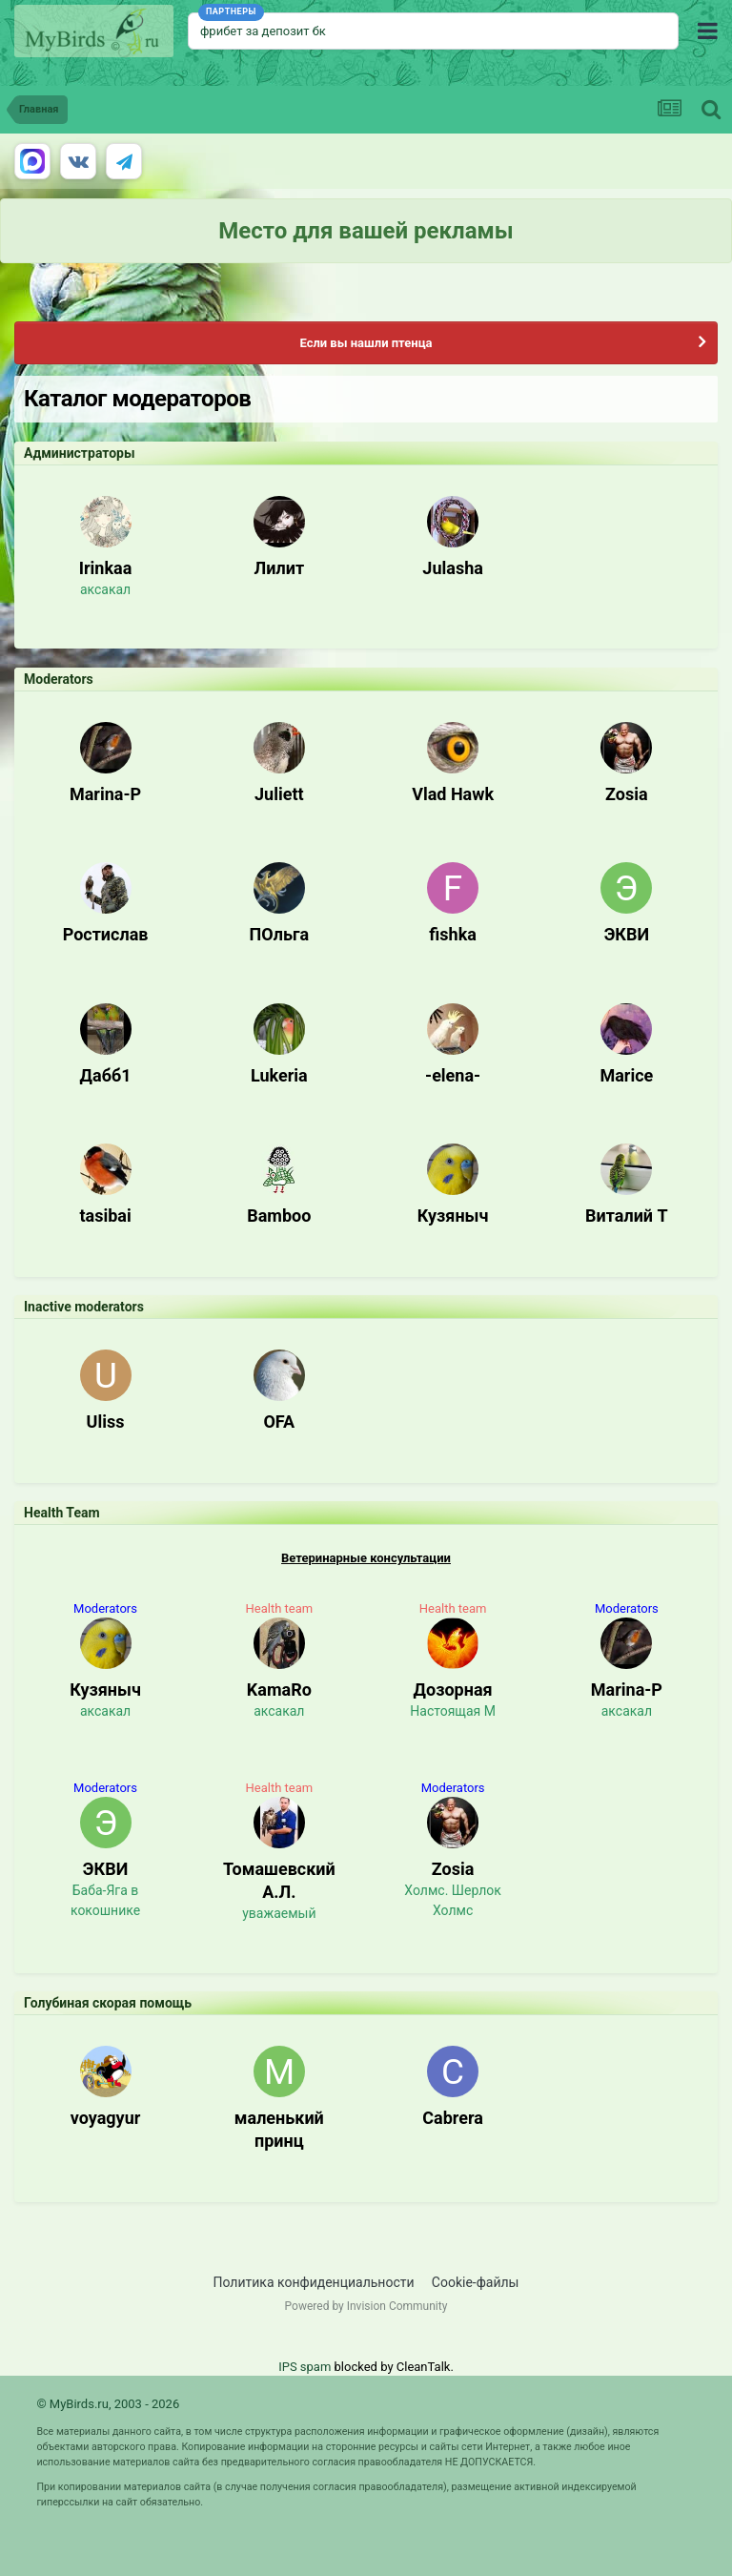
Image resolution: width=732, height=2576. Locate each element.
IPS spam (304, 2367)
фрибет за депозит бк (263, 31)
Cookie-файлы (475, 2282)
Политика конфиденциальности (314, 2282)
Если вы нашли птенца (365, 343)
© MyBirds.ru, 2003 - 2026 (107, 2404)
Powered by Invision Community (366, 2306)
